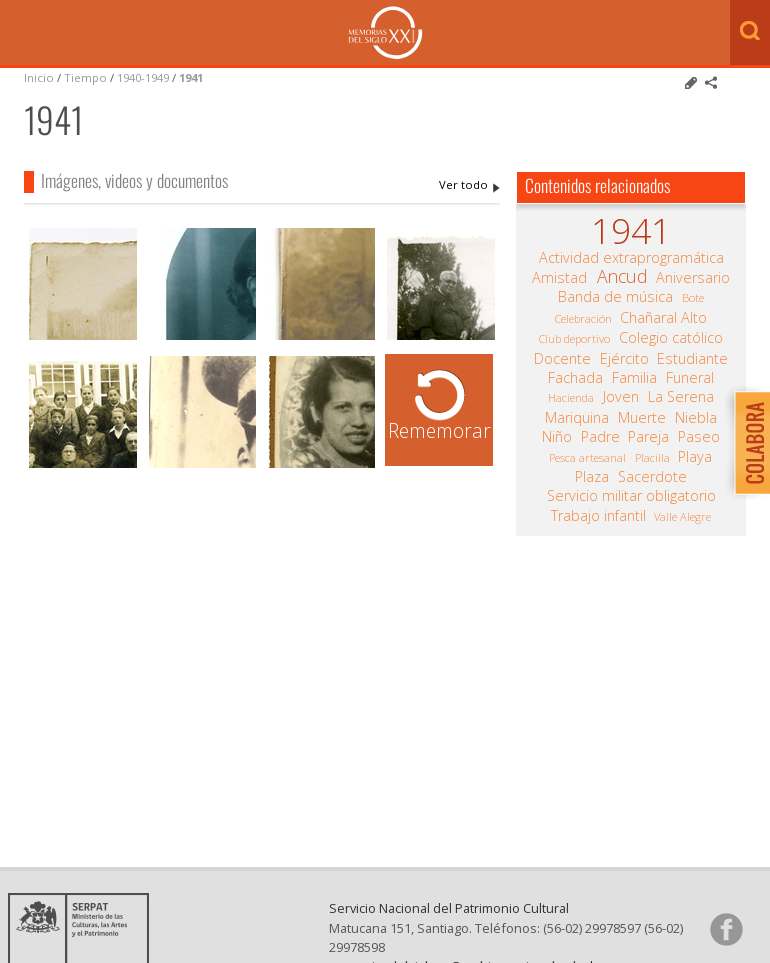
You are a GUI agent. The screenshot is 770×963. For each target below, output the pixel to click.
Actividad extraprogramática (631, 258)
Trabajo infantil (598, 516)
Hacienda (571, 397)
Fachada (575, 378)
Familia (634, 378)
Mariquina (577, 418)
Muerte (642, 418)
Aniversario (693, 278)
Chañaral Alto (663, 318)
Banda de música (615, 297)
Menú (20, 34)
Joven (621, 397)
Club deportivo (574, 338)
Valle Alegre (682, 516)
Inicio (39, 77)
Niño (557, 437)
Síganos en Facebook (726, 929)
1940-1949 (143, 77)
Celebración (583, 318)
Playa (695, 457)
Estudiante (692, 359)
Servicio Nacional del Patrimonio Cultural (449, 908)
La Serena (681, 397)
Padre (600, 437)
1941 (191, 77)
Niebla (696, 418)
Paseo (699, 437)
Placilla (652, 457)
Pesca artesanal (587, 457)
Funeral (690, 378)
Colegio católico (671, 338)
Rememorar (439, 430)
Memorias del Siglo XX (385, 32)
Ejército (624, 359)
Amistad (559, 278)
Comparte (711, 83)
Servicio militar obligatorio (631, 496)
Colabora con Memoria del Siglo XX (747, 442)
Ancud (622, 276)
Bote (693, 297)
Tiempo (85, 77)
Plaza (592, 477)
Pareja (648, 437)
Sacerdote (652, 477)
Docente (562, 359)
